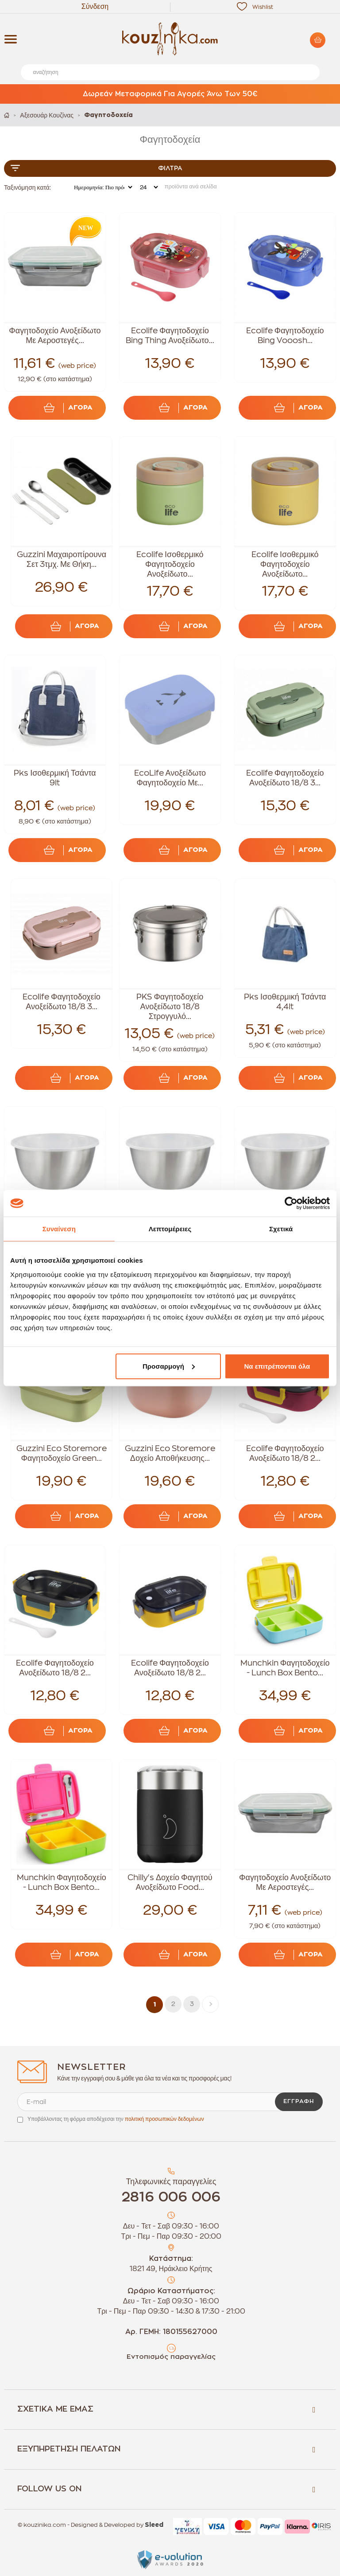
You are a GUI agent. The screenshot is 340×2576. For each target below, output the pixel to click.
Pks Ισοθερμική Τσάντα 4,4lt (285, 1002)
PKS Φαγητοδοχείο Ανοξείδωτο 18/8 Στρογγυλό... (169, 1006)
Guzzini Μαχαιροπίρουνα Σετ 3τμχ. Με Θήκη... (62, 559)
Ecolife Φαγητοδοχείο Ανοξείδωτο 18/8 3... (285, 778)
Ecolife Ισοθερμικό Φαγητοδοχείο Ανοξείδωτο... (170, 564)
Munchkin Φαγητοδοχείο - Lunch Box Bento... (285, 1668)
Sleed (154, 2525)
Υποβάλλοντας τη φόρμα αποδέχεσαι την (115, 2119)
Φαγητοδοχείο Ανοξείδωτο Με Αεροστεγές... (54, 335)
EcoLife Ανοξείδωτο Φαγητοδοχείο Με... (170, 778)
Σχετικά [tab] (281, 1229)
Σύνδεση (94, 6)
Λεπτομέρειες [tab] (170, 1229)
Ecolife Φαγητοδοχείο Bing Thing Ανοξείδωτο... (170, 335)
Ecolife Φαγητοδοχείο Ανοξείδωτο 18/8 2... (285, 1453)
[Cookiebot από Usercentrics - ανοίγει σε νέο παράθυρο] (291, 1203)
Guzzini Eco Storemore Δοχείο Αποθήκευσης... (170, 1453)
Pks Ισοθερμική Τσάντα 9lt (55, 778)
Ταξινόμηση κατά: (27, 187)
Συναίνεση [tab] (59, 1229)
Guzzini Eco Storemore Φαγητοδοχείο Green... (61, 1453)
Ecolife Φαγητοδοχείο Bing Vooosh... (285, 335)
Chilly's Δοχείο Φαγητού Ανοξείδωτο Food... (170, 1882)
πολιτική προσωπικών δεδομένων (164, 2119)
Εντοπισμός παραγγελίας (171, 2357)
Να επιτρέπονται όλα (277, 1366)
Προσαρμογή (169, 1366)
